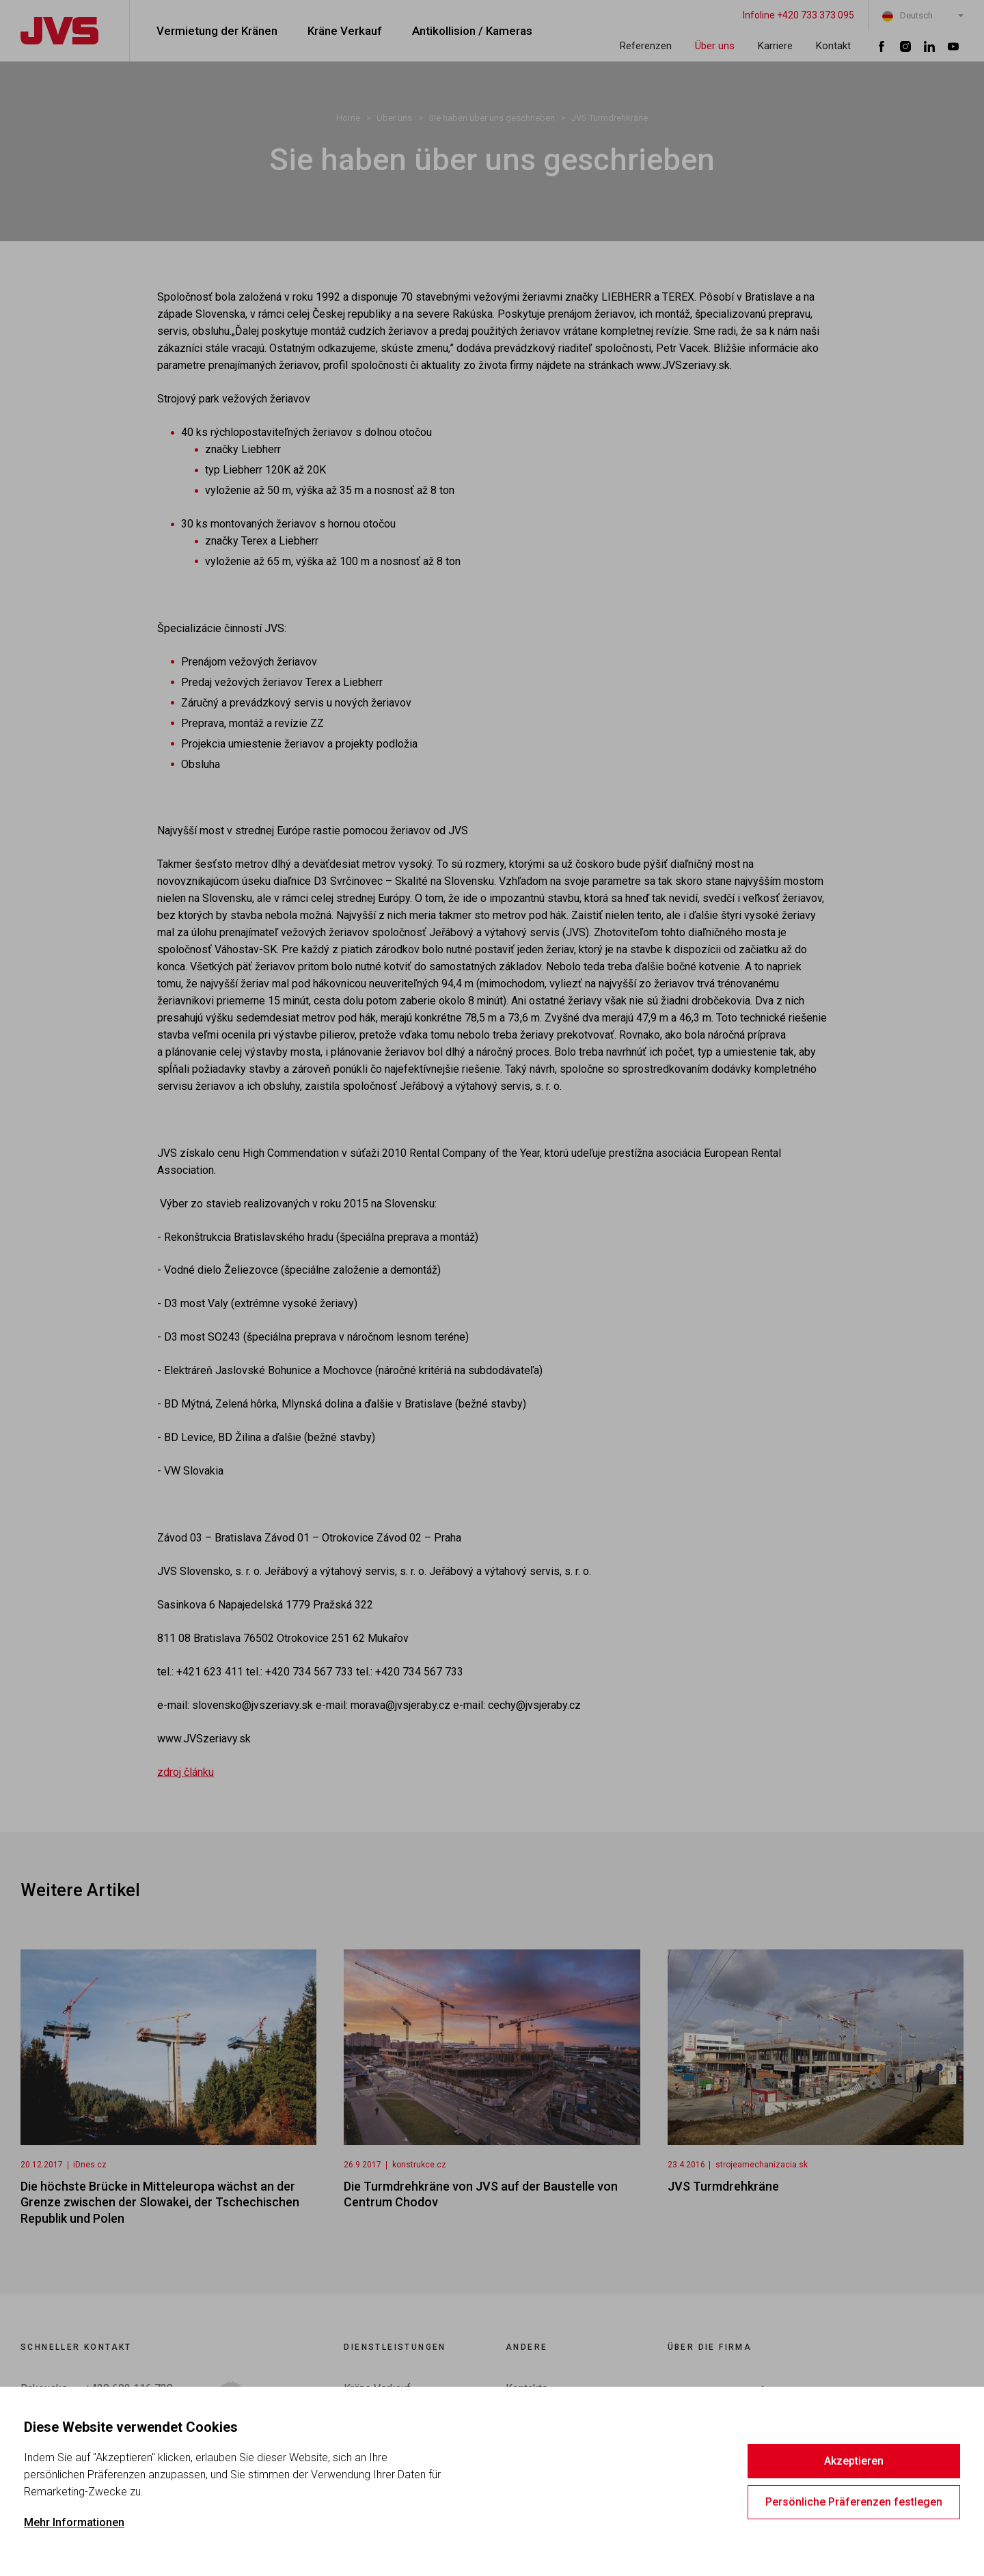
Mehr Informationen (74, 2522)
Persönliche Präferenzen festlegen (853, 2501)
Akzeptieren (854, 2460)
